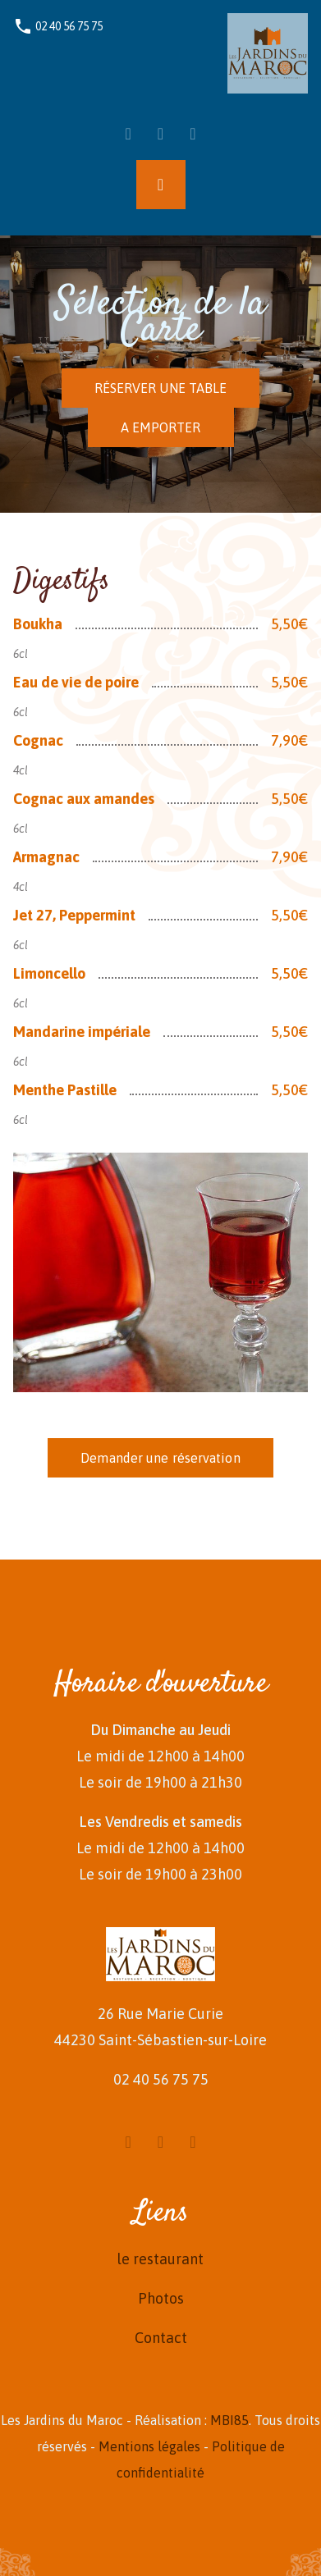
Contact (161, 2337)
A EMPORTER (161, 427)
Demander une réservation (160, 1457)
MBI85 (229, 2420)
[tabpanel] (160, 973)
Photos (161, 2298)
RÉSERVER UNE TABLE (160, 388)
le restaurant (160, 2259)
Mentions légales (149, 2446)
